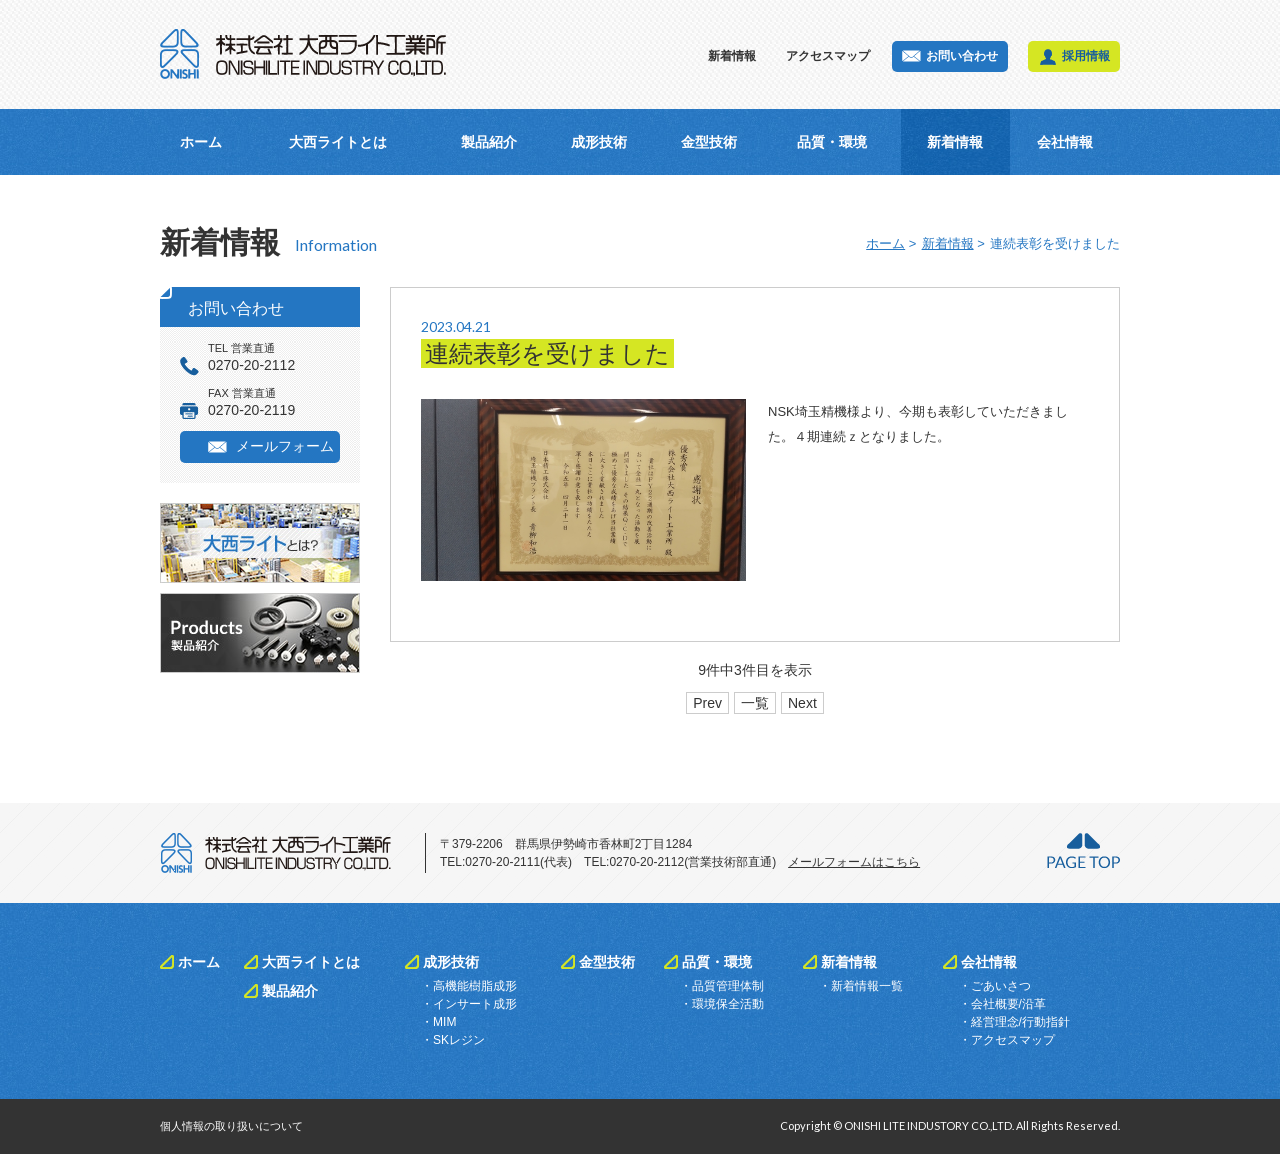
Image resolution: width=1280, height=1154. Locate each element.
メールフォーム (285, 446)
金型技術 (709, 142)
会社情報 (1065, 142)
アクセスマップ (828, 56)
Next (802, 703)
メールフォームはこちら (854, 862)
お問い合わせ (962, 56)
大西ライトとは (338, 142)
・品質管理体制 (722, 986)
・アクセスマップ (1007, 1040)
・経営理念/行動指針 (1014, 1022)
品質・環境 (832, 142)
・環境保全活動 (722, 1004)
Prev (707, 703)
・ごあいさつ (995, 986)
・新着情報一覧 (861, 986)
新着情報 (732, 56)
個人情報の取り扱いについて (231, 1126)
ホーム (201, 142)
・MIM (438, 1022)
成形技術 (599, 142)
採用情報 (1086, 56)
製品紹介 (489, 142)
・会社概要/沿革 (1002, 1004)
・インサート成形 (469, 1004)
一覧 (755, 703)
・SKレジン (453, 1040)
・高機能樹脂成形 (469, 986)
